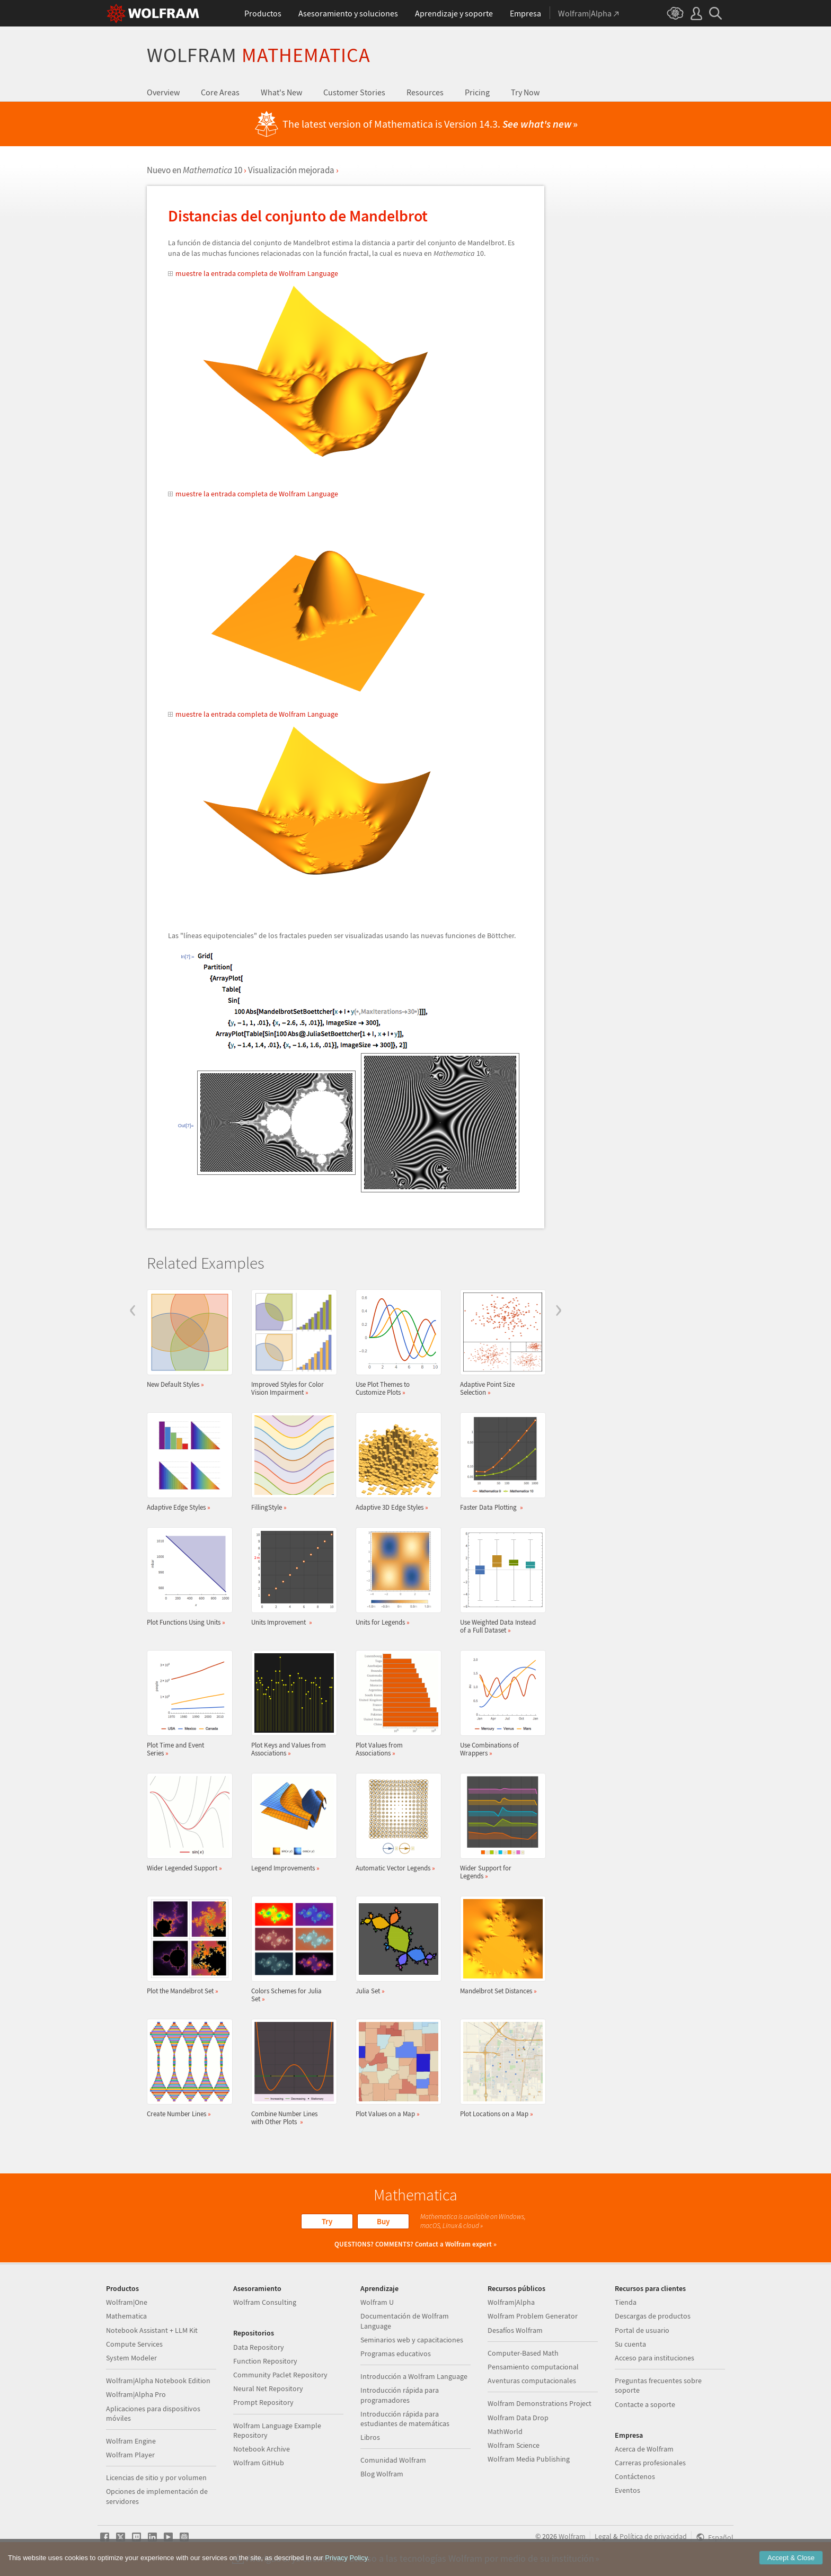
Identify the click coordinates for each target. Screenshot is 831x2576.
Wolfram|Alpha (511, 2302)
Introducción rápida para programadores (399, 2394)
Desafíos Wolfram (515, 2330)
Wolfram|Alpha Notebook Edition (158, 2380)
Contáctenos (635, 2476)
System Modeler (131, 2358)
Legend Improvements (291, 1822)
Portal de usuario (642, 2330)
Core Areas (220, 92)
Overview (163, 92)
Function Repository (265, 2361)
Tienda (625, 2302)
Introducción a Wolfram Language (413, 2376)
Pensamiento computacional (533, 2367)
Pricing (477, 92)
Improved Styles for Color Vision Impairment (291, 1342)
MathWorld (505, 2431)
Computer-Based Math (523, 2353)
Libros (370, 2437)
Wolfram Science (514, 2445)
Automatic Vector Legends (395, 1822)
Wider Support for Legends (500, 1826)
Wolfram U (377, 2302)
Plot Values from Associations (395, 1703)
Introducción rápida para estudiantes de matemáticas (404, 2418)
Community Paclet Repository (280, 2374)
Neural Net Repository (268, 2388)
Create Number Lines (186, 2068)
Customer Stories (354, 92)
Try (327, 2221)
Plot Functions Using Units (186, 1576)
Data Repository (258, 2347)
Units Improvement (291, 1576)
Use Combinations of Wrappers (500, 1703)
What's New (281, 92)
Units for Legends (395, 1576)
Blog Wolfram (381, 2474)
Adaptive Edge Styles (186, 1461)
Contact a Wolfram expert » (456, 2244)
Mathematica (126, 2316)
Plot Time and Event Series (186, 1703)
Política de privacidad (653, 2536)
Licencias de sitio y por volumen (156, 2477)
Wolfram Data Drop (518, 2417)
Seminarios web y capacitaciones (411, 2340)
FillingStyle (291, 1461)
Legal (603, 2536)
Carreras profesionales (650, 2462)
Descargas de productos (653, 2316)
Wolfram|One (126, 2302)
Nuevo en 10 (194, 170)
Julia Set (395, 1945)
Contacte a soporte (645, 2404)
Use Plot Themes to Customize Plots (395, 1342)
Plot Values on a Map (395, 2068)
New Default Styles (186, 1338)
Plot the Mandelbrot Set (186, 1945)
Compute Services (134, 2344)
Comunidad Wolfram (393, 2460)
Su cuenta (630, 2344)
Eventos (627, 2490)
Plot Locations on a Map (500, 2068)
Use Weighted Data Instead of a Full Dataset (500, 1580)
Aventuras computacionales (532, 2380)
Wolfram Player (130, 2454)
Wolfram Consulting (264, 2302)
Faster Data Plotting (500, 1461)
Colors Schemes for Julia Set (291, 1949)
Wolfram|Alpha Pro (136, 2394)
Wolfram (258, 54)
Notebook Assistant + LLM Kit (152, 2330)
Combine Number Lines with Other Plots (291, 2072)
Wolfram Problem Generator (533, 2316)
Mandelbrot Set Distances (500, 1945)
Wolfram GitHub (258, 2462)
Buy (383, 2221)
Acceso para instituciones (654, 2358)
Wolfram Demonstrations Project (539, 2403)
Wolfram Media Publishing (529, 2459)
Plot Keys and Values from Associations (291, 1703)
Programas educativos (395, 2353)
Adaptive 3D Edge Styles (395, 1461)
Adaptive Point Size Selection (500, 1342)
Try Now (525, 92)
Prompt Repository (263, 2402)
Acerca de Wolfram (644, 2449)
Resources (425, 92)
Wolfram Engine (131, 2441)
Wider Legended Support (186, 1822)
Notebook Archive (261, 2449)
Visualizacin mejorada (291, 170)
